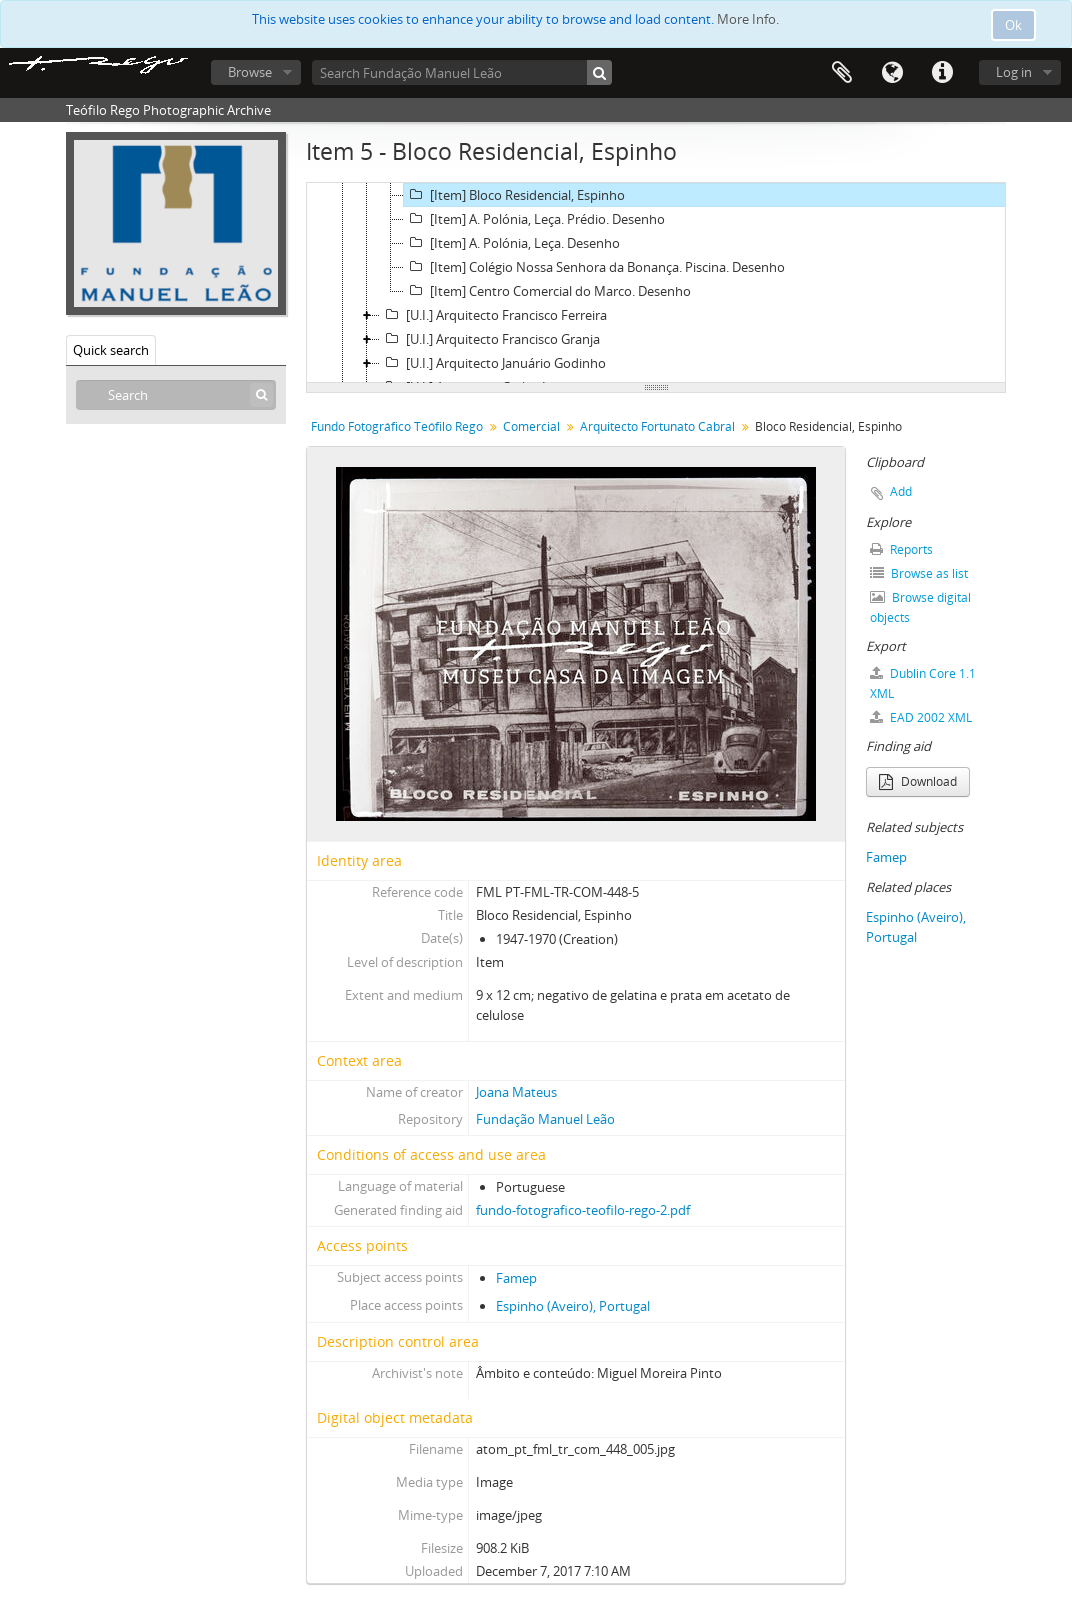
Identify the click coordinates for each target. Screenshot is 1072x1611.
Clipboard (842, 73)
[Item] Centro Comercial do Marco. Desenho (547, 291)
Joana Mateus (516, 1092)
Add (901, 491)
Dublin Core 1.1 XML (923, 683)
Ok (1013, 25)
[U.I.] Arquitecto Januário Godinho (493, 363)
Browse (250, 72)
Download (918, 781)
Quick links (942, 73)
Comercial (531, 426)
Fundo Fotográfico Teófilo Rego (397, 426)
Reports (901, 549)
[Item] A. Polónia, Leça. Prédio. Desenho (534, 219)
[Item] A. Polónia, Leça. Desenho (512, 243)
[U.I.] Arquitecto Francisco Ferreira (493, 315)
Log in (1014, 72)
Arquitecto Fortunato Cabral (657, 426)
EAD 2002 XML (921, 717)
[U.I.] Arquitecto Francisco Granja (490, 339)
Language (892, 73)
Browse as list (919, 573)
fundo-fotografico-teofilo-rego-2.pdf (583, 1210)
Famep (516, 1278)
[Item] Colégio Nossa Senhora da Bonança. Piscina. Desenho (594, 267)
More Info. (748, 19)
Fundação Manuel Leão (545, 1119)
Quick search (111, 350)
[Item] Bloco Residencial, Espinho (514, 195)
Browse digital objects (920, 607)
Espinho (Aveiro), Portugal (573, 1306)
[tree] (656, 283)
